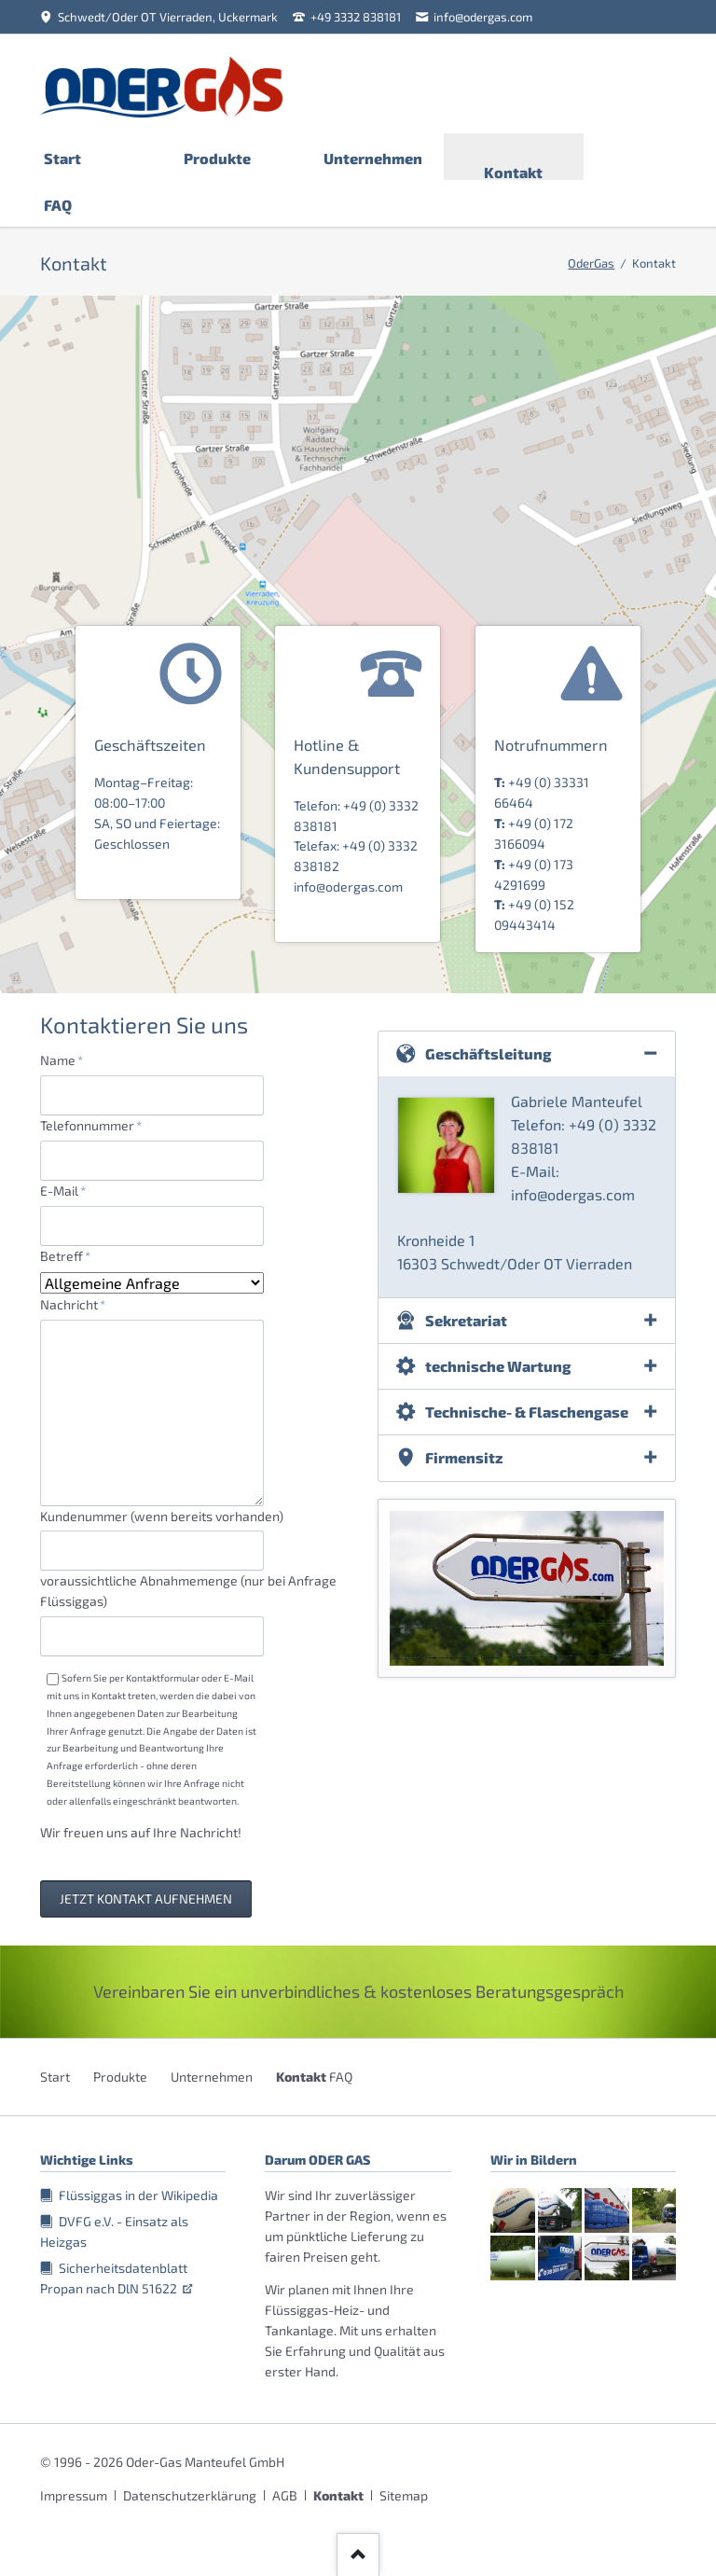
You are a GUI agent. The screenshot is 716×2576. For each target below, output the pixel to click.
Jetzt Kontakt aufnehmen (146, 1898)
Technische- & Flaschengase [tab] (526, 1411)
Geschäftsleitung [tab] (488, 1053)
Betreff (70, 1255)
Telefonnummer (91, 1124)
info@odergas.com (348, 886)
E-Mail (70, 1189)
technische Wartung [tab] (498, 1366)
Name (70, 1059)
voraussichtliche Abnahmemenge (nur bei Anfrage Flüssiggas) (188, 1590)
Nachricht (72, 1303)
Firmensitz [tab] (464, 1457)
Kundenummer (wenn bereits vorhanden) (161, 1516)
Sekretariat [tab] (466, 1320)
